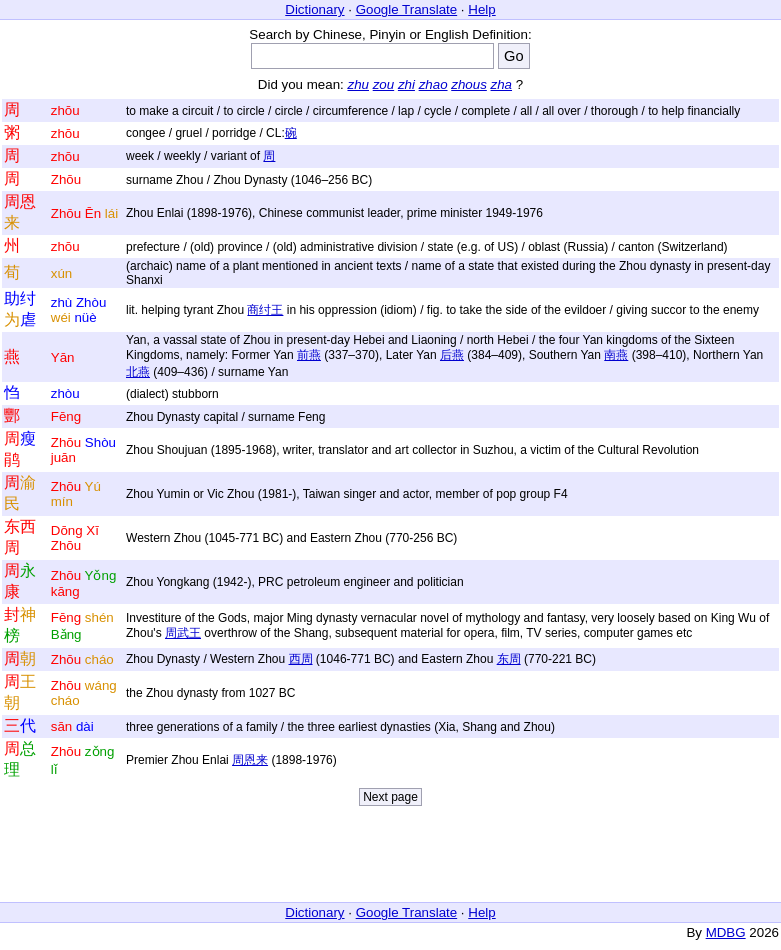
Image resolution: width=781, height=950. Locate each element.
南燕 (616, 355)
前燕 (309, 355)
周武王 (183, 633)
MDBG (726, 932)
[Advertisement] (391, 859)
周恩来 (250, 760)
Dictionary (314, 9)
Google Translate (407, 9)
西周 (301, 659)
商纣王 (265, 310)
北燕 (138, 372)
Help (481, 9)
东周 (509, 659)
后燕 (452, 355)
